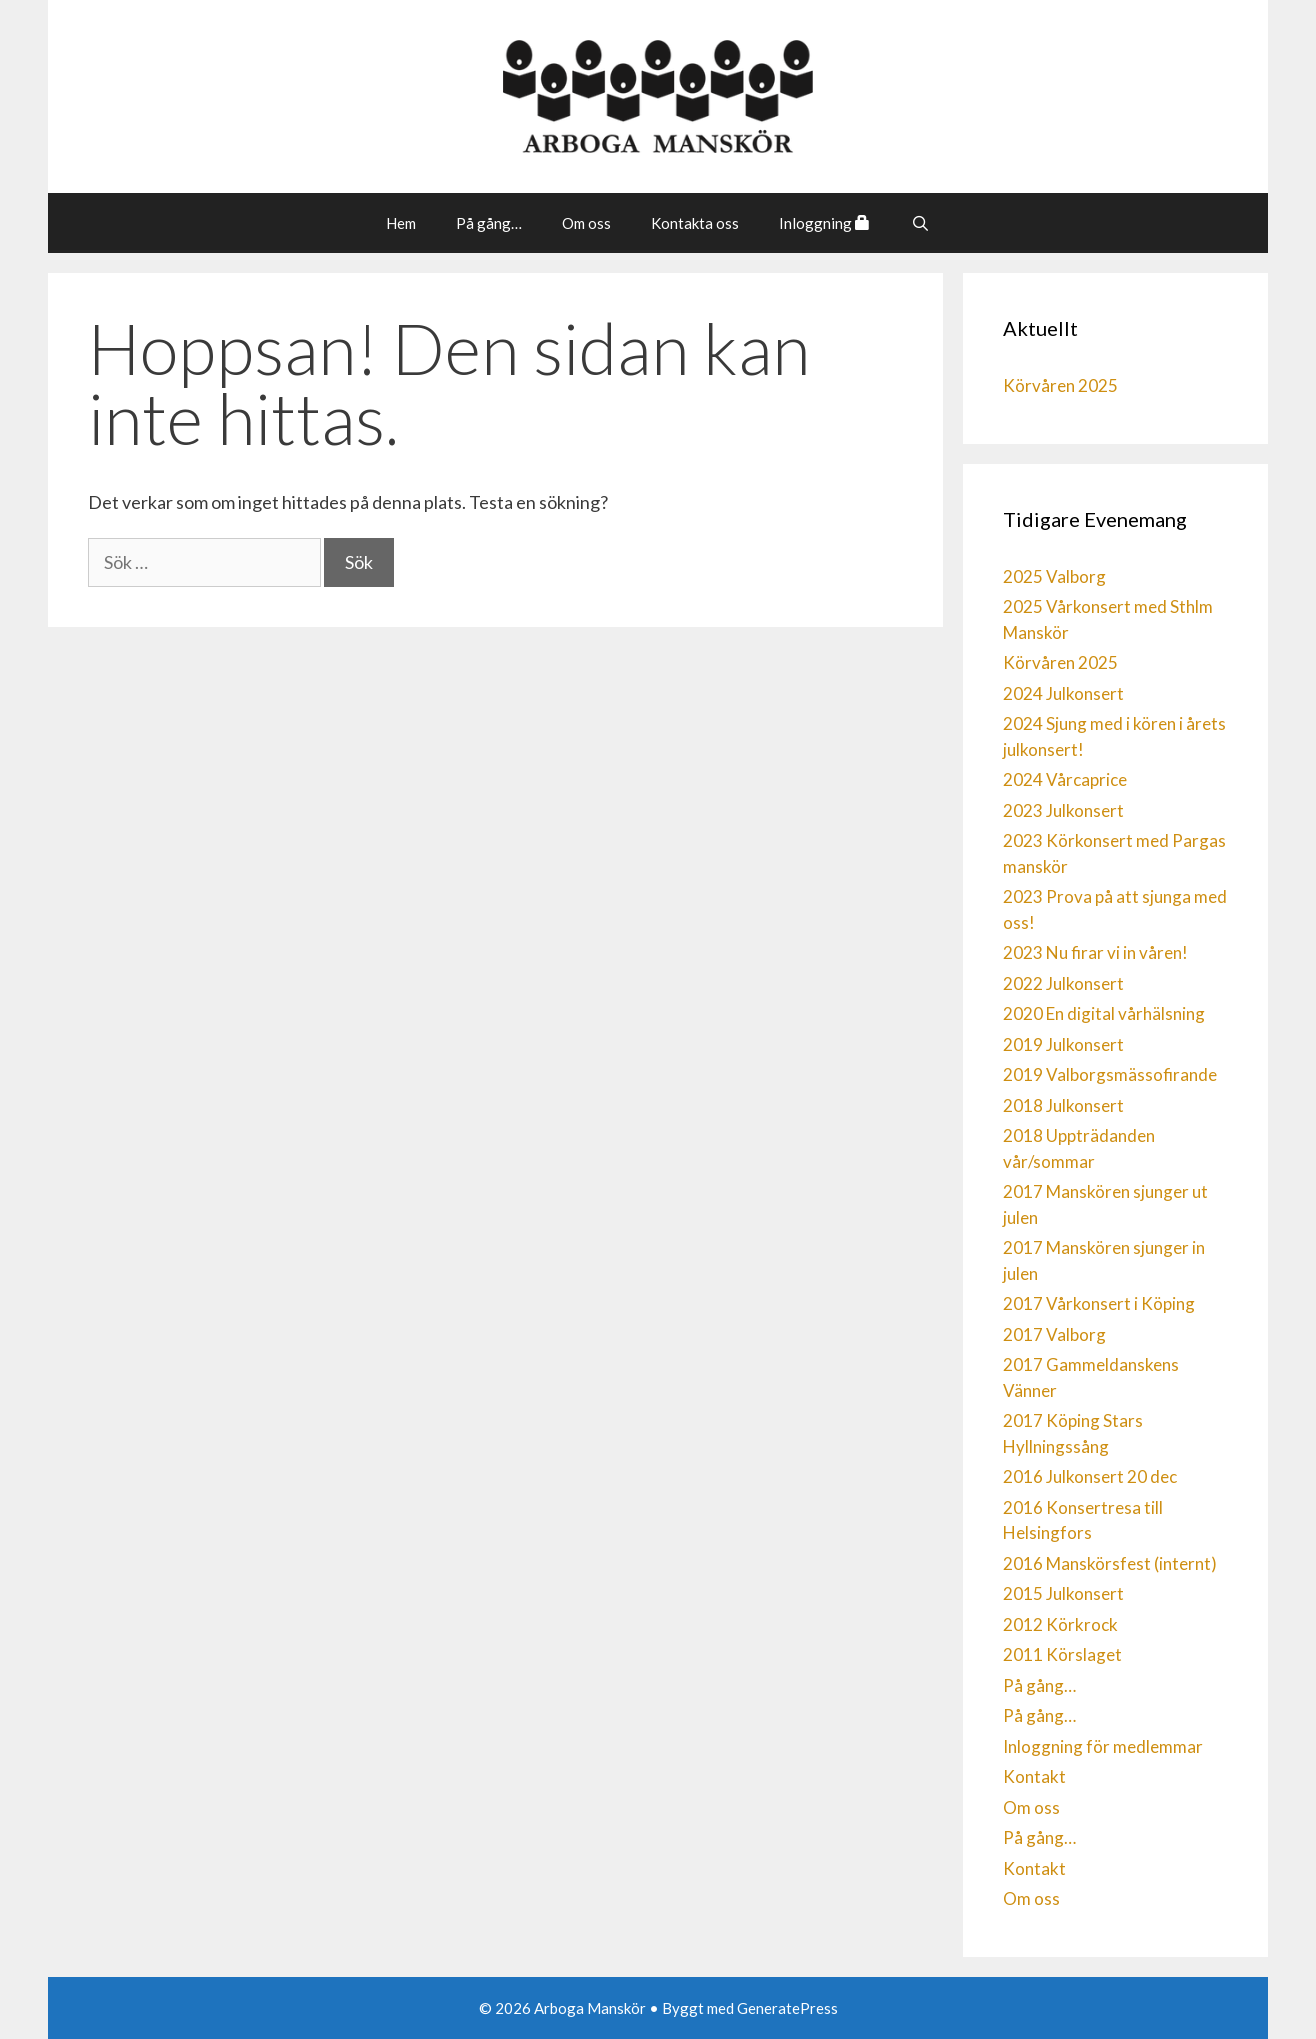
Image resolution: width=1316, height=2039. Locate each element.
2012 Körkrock (1060, 1624)
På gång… (489, 223)
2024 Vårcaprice (1065, 779)
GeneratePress (787, 2008)
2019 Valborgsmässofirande (1110, 1074)
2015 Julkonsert (1063, 1593)
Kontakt (1034, 1776)
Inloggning (824, 223)
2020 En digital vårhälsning (1104, 1013)
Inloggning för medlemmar (1103, 1746)
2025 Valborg (1054, 576)
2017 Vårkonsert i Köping (1099, 1303)
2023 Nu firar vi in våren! (1095, 952)
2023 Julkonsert (1063, 810)
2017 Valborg (1054, 1334)
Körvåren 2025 (1060, 385)
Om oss (586, 223)
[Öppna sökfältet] (919, 223)
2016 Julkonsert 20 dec (1090, 1476)
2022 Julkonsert (1063, 983)
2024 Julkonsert (1063, 693)
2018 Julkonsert (1063, 1105)
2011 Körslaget (1062, 1654)
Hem (401, 223)
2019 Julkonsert (1063, 1044)
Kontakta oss (695, 223)
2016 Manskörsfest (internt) (1110, 1563)
